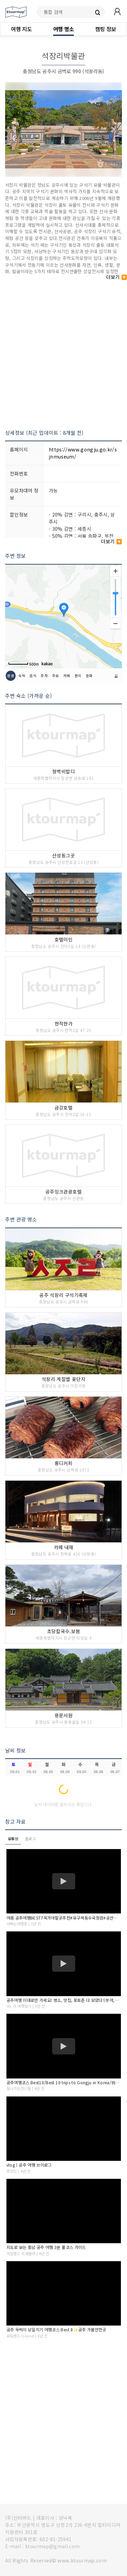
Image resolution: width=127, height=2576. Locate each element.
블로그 (30, 1838)
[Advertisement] (63, 351)
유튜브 (13, 1838)
